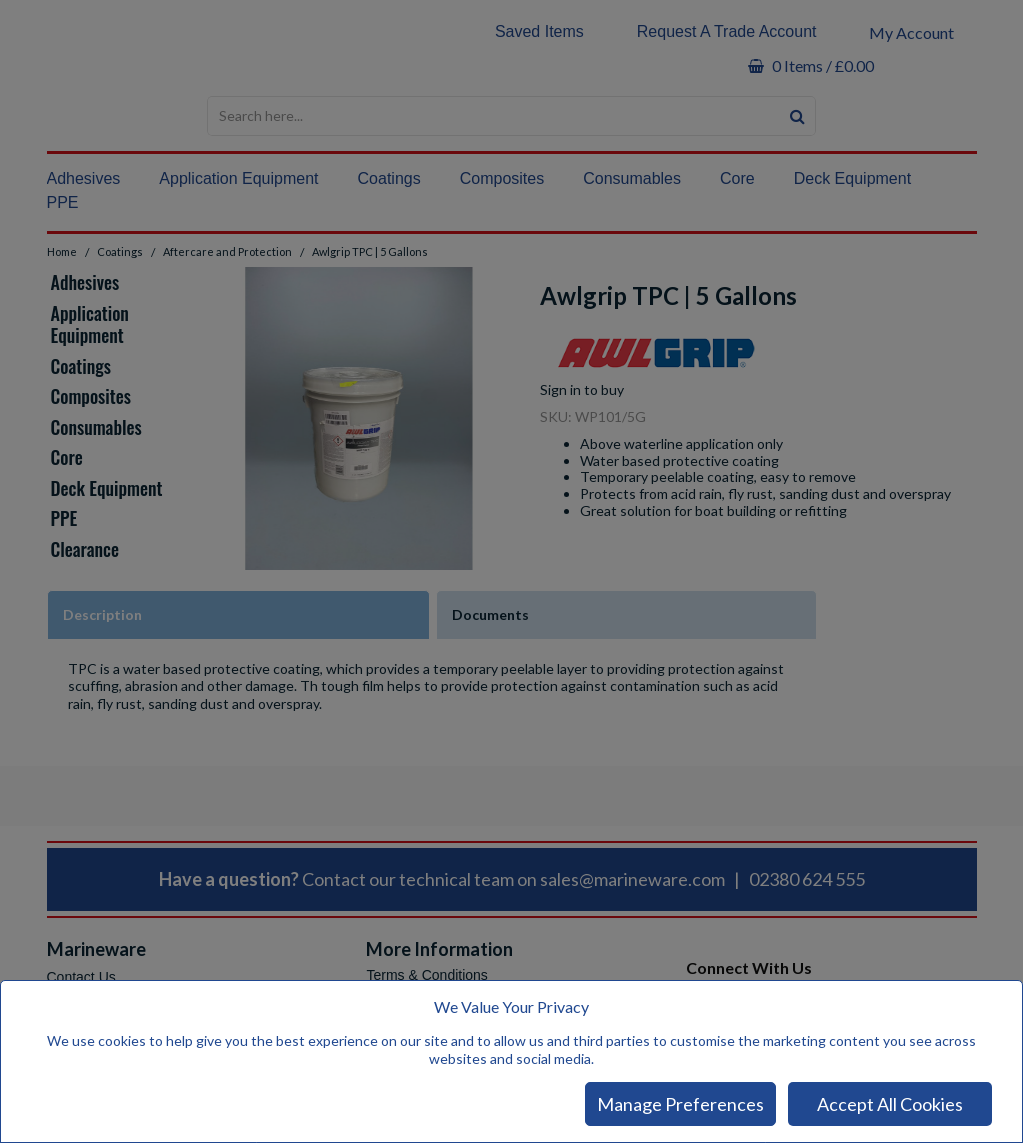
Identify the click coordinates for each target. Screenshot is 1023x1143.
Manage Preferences (680, 1104)
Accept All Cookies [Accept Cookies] (890, 1104)
